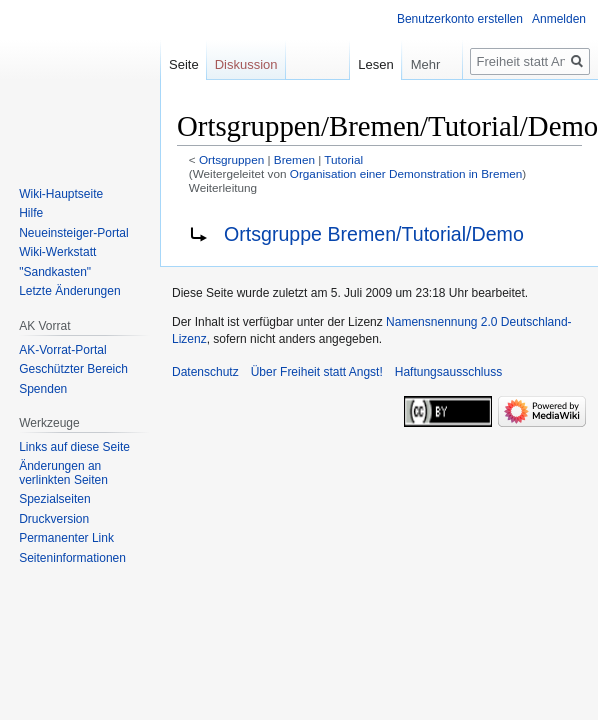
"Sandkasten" (55, 272)
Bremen (294, 159)
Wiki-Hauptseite (61, 194)
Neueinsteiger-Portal (73, 233)
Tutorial (343, 159)
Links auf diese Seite (74, 447)
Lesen (363, 64)
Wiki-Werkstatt (57, 252)
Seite (184, 64)
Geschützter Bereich (73, 369)
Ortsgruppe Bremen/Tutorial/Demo (374, 234)
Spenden (43, 389)
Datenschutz (205, 372)
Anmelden (559, 19)
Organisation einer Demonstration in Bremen (406, 173)
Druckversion (54, 519)
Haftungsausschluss (448, 372)
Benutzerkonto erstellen (460, 19)
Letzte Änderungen (69, 291)
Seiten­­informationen (72, 558)
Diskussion (246, 64)
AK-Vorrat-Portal (62, 350)
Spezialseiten (54, 499)
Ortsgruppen (231, 159)
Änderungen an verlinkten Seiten (63, 473)
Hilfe (31, 213)
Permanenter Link (66, 538)
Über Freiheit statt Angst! (317, 372)
